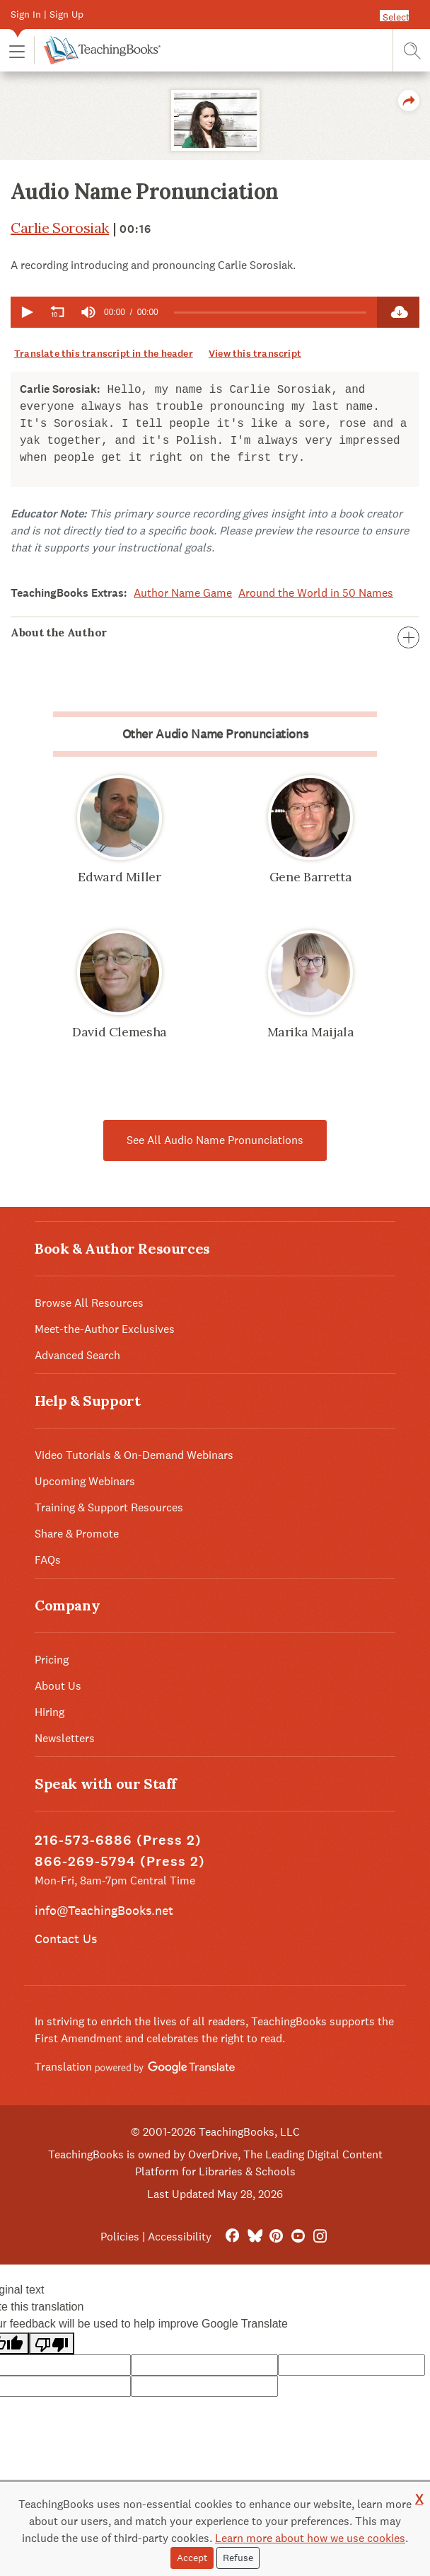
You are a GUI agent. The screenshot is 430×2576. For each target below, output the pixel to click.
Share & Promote (77, 1533)
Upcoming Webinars (85, 1481)
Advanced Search (77, 1355)
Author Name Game (183, 592)
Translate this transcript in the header (103, 353)
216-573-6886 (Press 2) (118, 1840)
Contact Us (66, 1938)
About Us (58, 1685)
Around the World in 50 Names (315, 592)
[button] (17, 50)
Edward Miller (119, 877)
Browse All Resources (89, 1302)
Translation (135, 2066)
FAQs (48, 1559)
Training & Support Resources (109, 1507)
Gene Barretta (310, 877)
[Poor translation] (51, 2343)
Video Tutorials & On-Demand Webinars (134, 1455)
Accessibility (179, 2236)
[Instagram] (320, 2236)
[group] (88, 312)
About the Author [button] (215, 632)
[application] (194, 312)
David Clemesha (119, 1032)
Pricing (52, 1659)
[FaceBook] (232, 2236)
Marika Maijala (310, 1032)
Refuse (238, 2557)
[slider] (270, 313)
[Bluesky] (254, 2236)
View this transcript (255, 353)
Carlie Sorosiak (60, 227)
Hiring (49, 1712)
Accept (192, 2557)
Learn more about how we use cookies (310, 2538)
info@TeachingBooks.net (104, 1910)
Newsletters (65, 1738)
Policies (119, 2236)
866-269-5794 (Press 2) (120, 1861)
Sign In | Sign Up (47, 14)
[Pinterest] (276, 2236)
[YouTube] (298, 2236)
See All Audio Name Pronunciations (215, 1140)
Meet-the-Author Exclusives (105, 1329)
